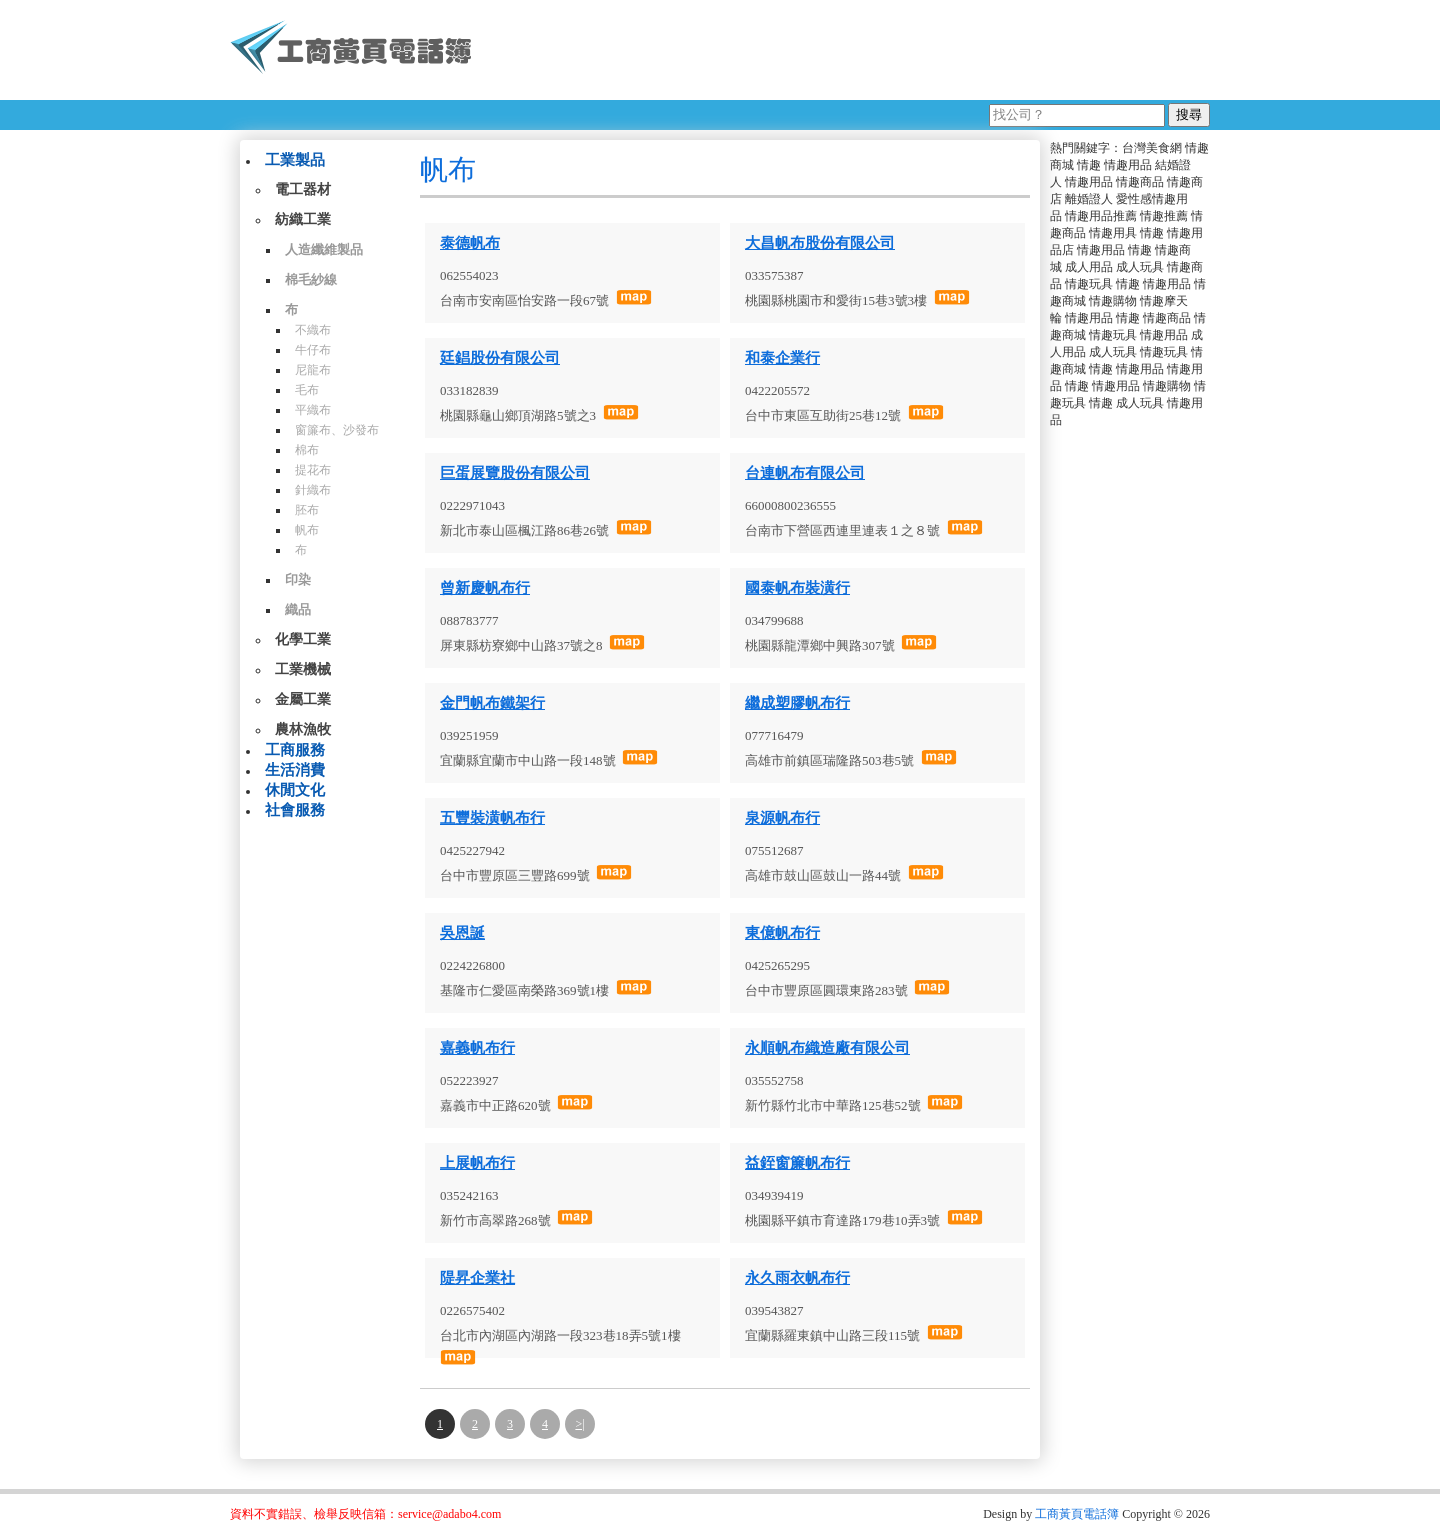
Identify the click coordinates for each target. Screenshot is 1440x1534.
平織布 (313, 410)
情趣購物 (1113, 301)
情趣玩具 (1089, 284)
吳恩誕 (462, 933)
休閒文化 (295, 790)
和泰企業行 (782, 358)
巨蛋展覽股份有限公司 (515, 473)
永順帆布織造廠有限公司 (827, 1048)
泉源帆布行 (782, 818)
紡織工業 (303, 219)
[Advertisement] (849, 50)
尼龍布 (313, 370)
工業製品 (295, 160)
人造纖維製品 (324, 249)
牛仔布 (313, 350)
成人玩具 (1140, 267)
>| (579, 1424)
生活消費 (295, 770)
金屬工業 (303, 699)
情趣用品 (1128, 165)
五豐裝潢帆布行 (492, 818)
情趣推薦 (1164, 216)
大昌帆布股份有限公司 (820, 243)
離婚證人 (1089, 199)
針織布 (313, 490)
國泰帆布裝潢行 (797, 588)
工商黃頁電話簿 (1077, 1514)
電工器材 (303, 189)
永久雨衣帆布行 (797, 1278)
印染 (298, 579)
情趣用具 (1113, 233)
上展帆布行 (477, 1163)
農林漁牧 (303, 729)
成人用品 (1089, 267)
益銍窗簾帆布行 (797, 1163)
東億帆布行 (782, 933)
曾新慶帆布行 (485, 588)
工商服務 (295, 750)
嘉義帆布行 (477, 1048)
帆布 (307, 530)
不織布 (313, 330)
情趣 (1089, 165)
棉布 (307, 450)
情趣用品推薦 (1101, 216)
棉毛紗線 (311, 279)
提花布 (313, 470)
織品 (298, 609)
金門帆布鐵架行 (492, 703)
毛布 (307, 390)
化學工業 (303, 639)
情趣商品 (1140, 182)
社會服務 (295, 810)
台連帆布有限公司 (805, 473)
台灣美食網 (1152, 148)
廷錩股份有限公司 (500, 358)
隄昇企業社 (477, 1278)
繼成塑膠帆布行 (797, 703)
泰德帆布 (470, 243)
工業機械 (303, 669)
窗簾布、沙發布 (337, 430)
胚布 (307, 510)
